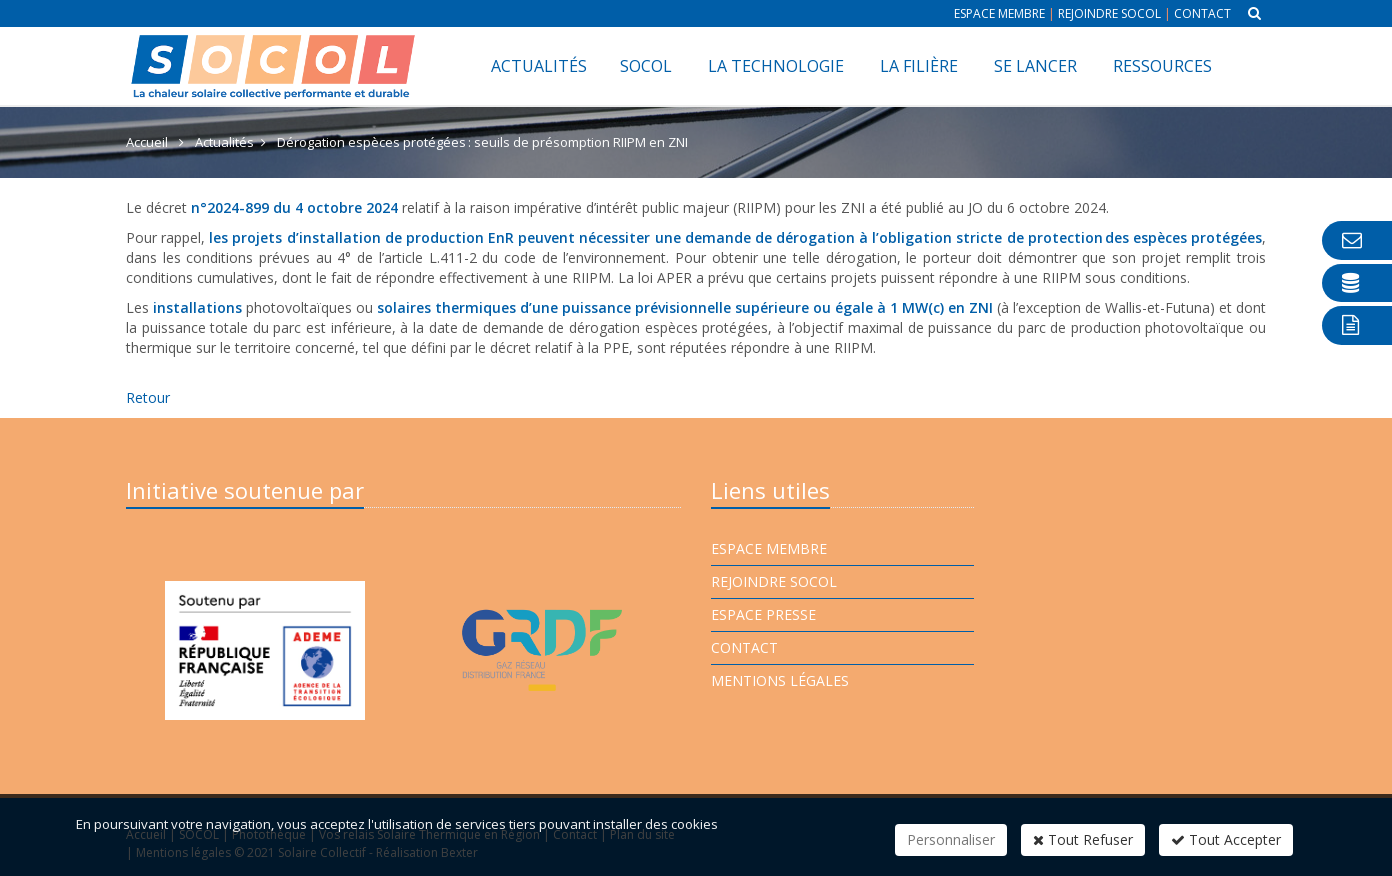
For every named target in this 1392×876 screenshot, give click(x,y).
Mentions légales (780, 680)
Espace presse (763, 614)
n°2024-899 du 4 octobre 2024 (294, 207)
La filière (919, 66)
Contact (1202, 13)
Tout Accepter (1226, 839)
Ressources (1162, 66)
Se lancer (1035, 66)
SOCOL (646, 66)
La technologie (776, 66)
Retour (148, 397)
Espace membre (999, 13)
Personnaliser (951, 839)
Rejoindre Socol (1109, 13)
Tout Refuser (1083, 839)
